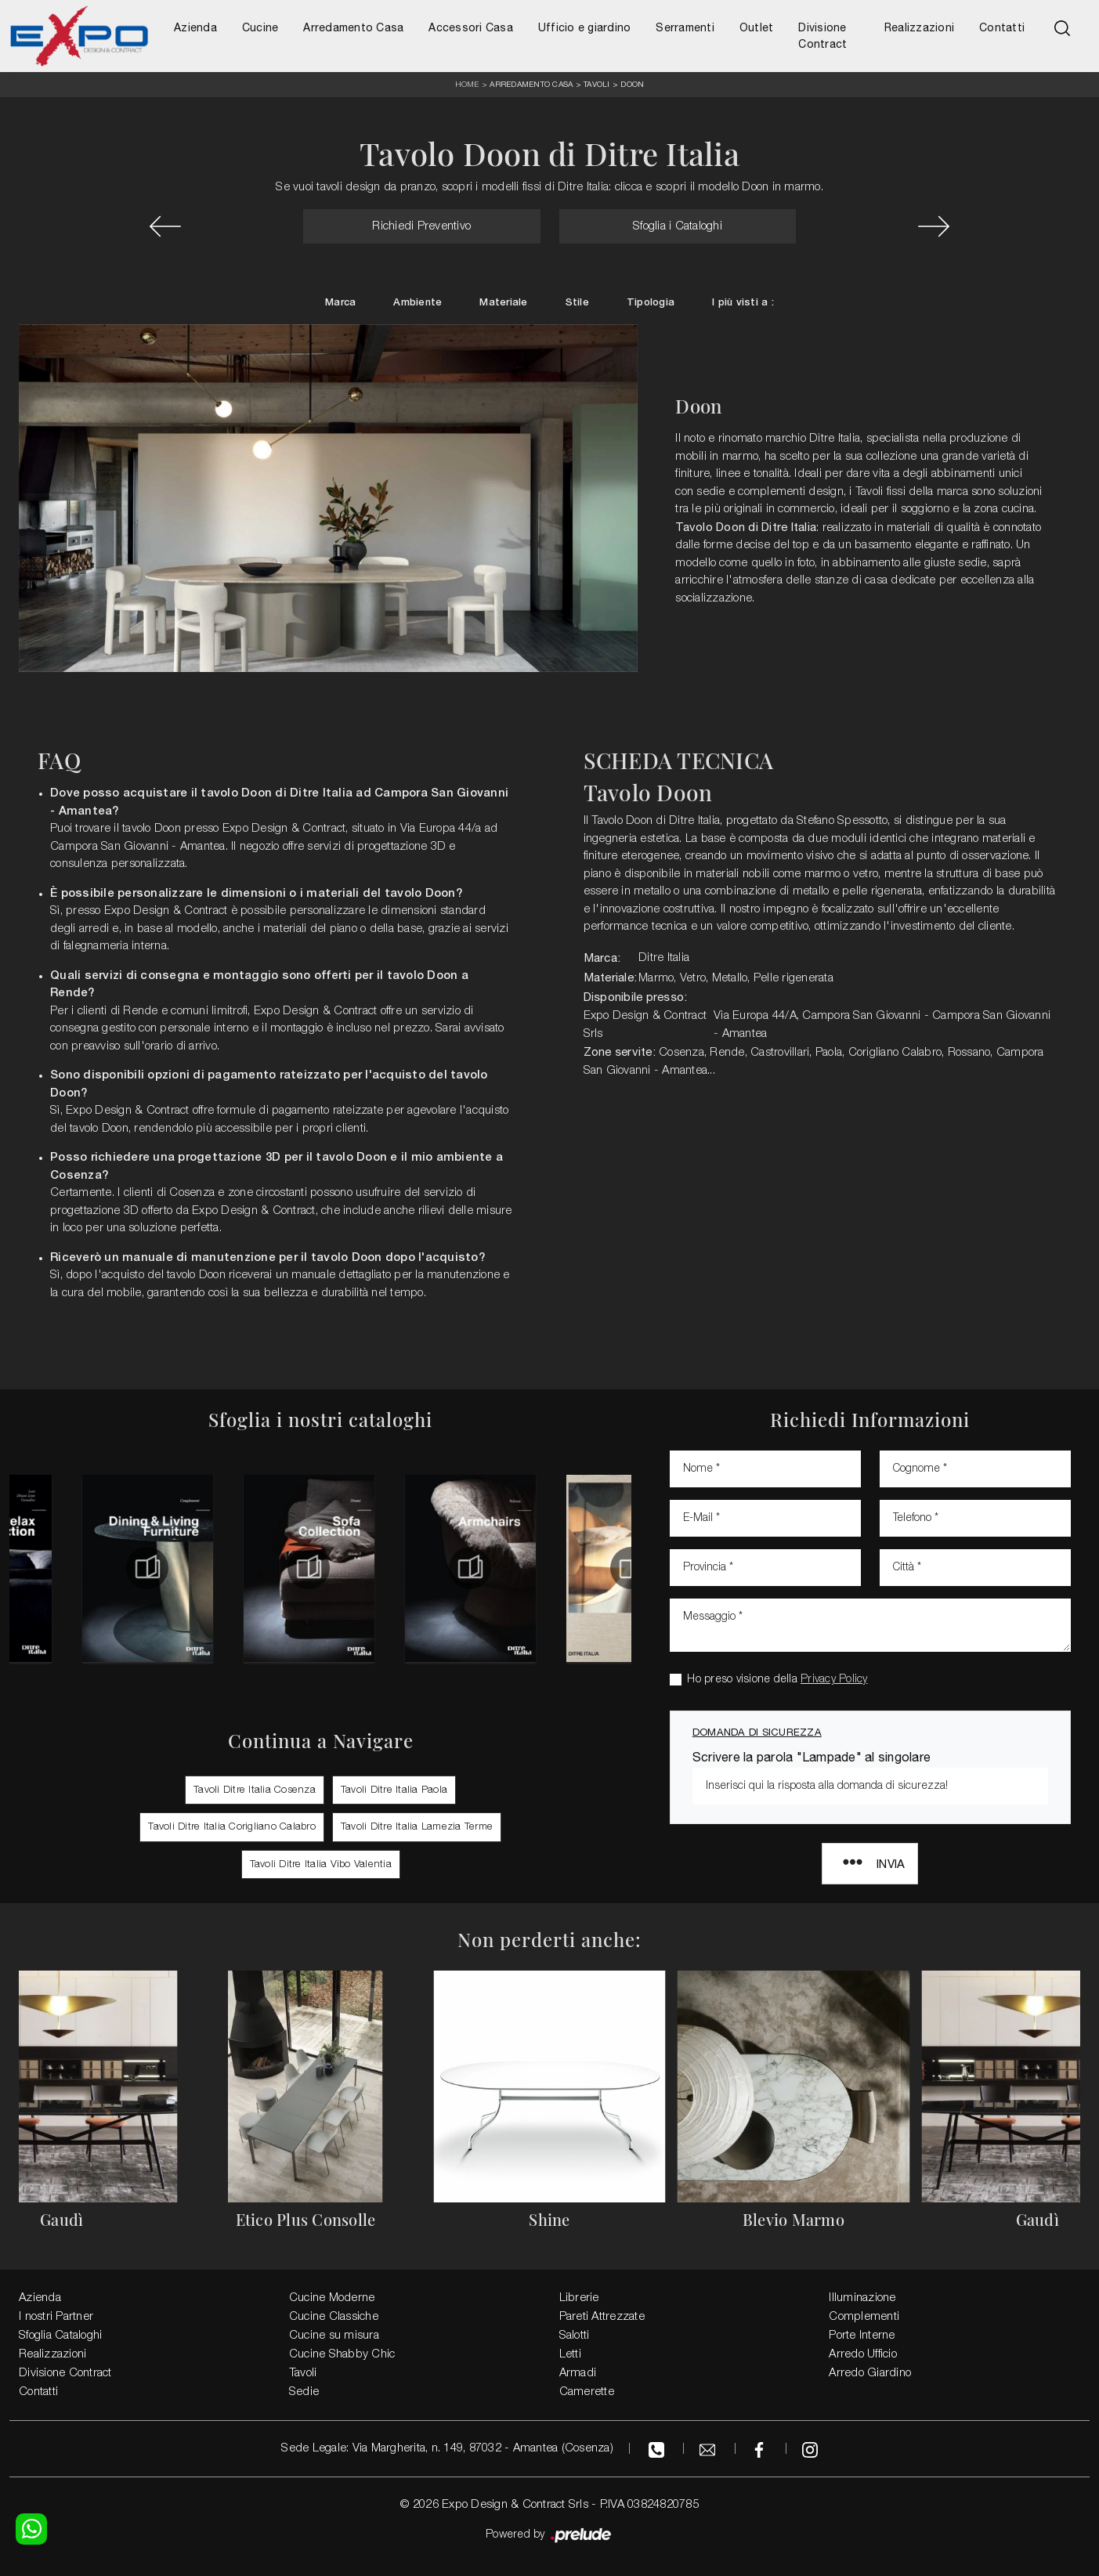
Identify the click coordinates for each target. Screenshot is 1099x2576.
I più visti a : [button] (743, 302)
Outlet (756, 27)
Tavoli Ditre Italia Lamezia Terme (417, 1827)
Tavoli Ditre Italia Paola (394, 1790)
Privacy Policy (834, 1680)
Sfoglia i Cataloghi (677, 226)
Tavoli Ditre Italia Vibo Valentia (321, 1864)
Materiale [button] (503, 302)
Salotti (574, 2335)
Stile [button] (577, 302)
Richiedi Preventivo (421, 226)
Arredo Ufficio (863, 2354)
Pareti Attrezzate (602, 2316)
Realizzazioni (919, 27)
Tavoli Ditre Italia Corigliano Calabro (232, 1827)
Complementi (864, 2316)
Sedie (304, 2391)
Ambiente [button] (417, 302)
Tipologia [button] (650, 302)
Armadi (578, 2373)
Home (467, 85)
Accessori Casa (470, 27)
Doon (632, 84)
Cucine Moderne (332, 2297)
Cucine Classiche (333, 2316)
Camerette (586, 2391)
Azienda (195, 27)
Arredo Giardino (870, 2373)
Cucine (260, 27)
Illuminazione (862, 2297)
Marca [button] (340, 302)
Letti (570, 2354)
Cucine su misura (334, 2335)
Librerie (579, 2297)
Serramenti (685, 27)
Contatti (1002, 27)
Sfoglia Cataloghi (60, 2335)
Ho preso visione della (777, 1680)
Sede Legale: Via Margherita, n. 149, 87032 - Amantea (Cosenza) (447, 2448)
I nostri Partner (56, 2316)
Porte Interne (862, 2335)
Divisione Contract (822, 35)
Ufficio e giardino (584, 27)
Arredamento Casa (353, 27)
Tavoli (597, 84)
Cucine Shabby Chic (342, 2354)
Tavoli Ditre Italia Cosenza (254, 1790)
